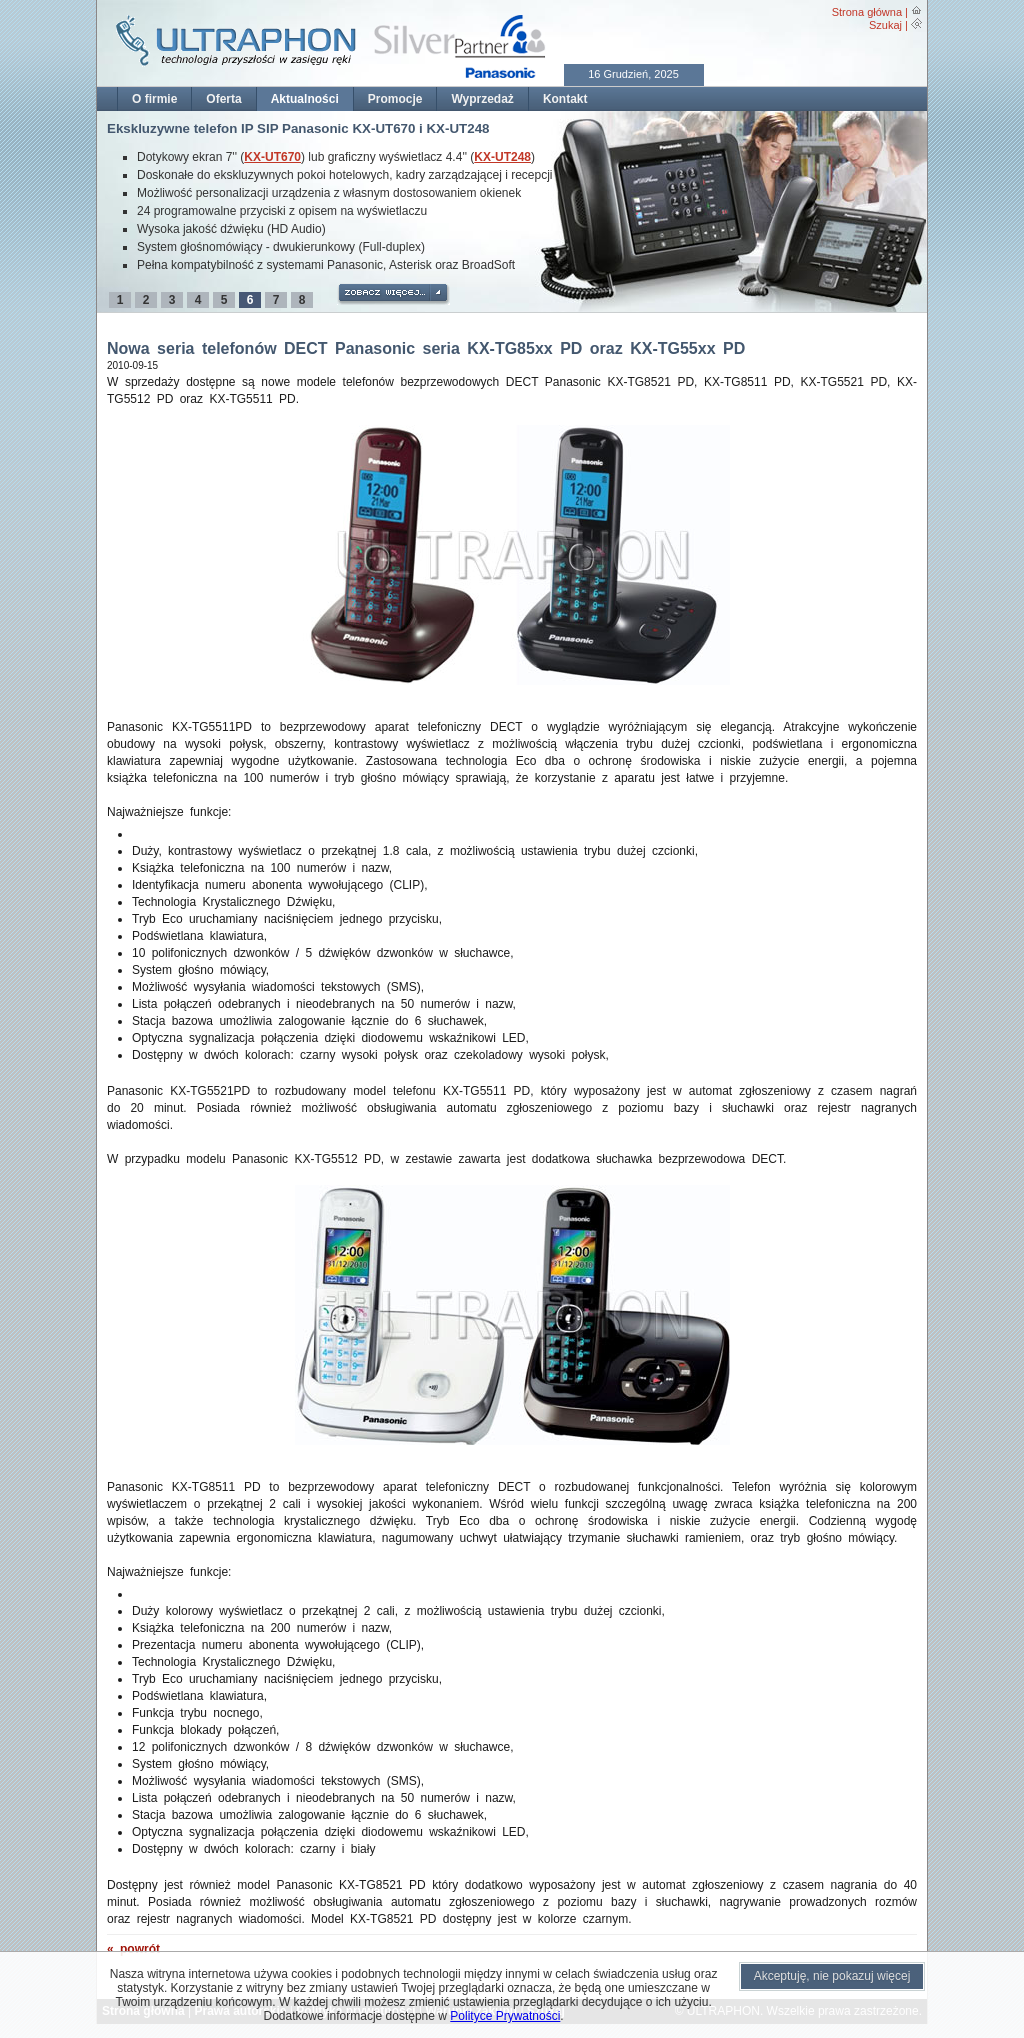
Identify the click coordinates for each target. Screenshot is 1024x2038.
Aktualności (305, 99)
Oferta (223, 99)
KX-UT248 (502, 157)
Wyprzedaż (482, 99)
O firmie (154, 99)
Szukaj (885, 25)
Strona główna (867, 12)
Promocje (395, 99)
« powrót (133, 1949)
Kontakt (565, 99)
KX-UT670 (272, 157)
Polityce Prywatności (505, 2016)
